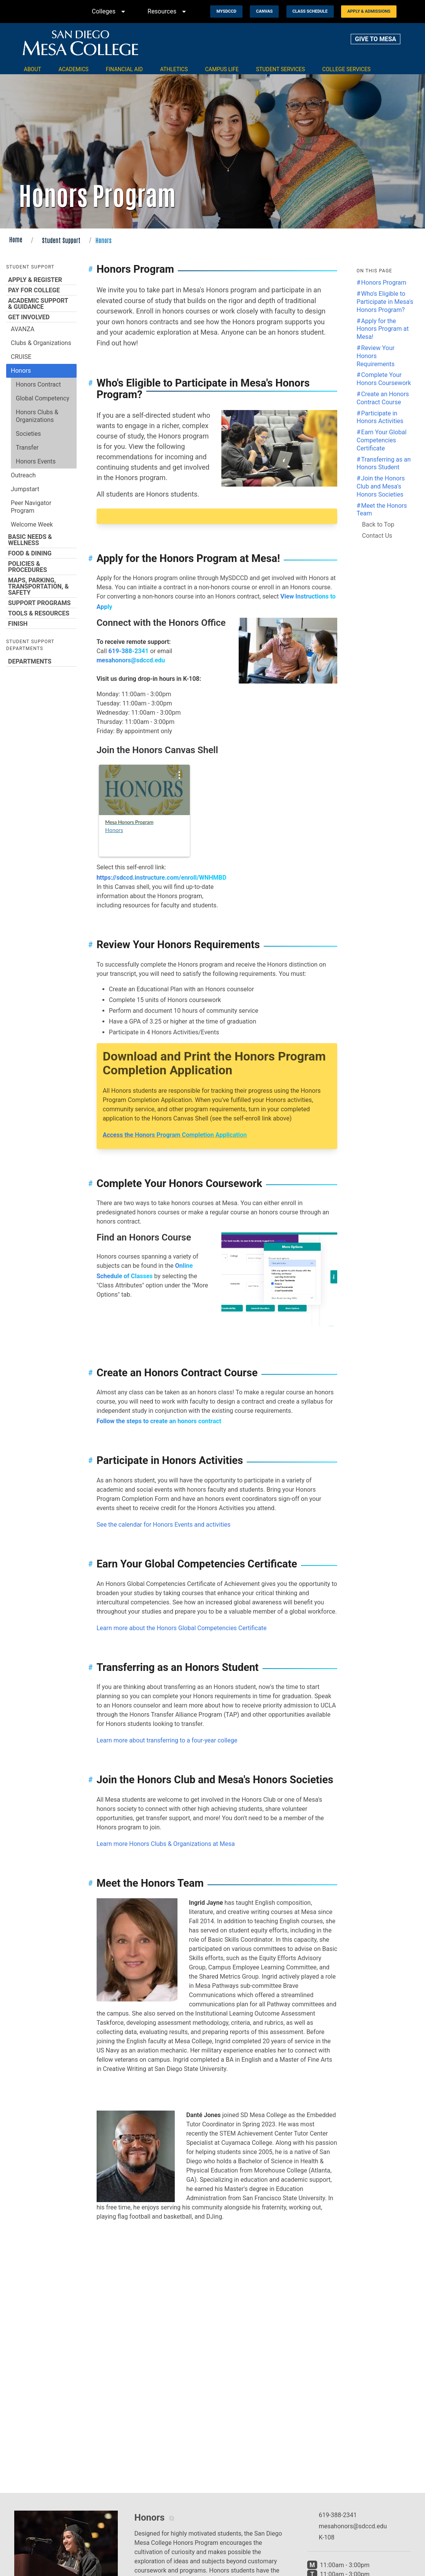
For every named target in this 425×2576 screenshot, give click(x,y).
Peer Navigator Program (31, 506)
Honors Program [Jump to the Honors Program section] (383, 282)
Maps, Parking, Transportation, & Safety (41, 586)
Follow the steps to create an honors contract (159, 1421)
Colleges (110, 11)
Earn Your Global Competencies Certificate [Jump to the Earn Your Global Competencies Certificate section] (381, 440)
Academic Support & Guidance (41, 303)
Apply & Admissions (368, 11)
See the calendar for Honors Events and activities (164, 1524)
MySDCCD (226, 11)
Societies (28, 433)
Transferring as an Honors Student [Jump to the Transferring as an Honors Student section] (383, 463)
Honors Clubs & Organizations (37, 415)
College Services (346, 69)
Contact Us (377, 535)
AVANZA (22, 329)
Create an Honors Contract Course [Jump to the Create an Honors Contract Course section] (382, 398)
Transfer (27, 447)
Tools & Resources (41, 613)
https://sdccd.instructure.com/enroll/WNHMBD (161, 877)
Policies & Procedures (41, 567)
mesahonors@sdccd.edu (131, 660)
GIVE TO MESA (375, 39)
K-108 (327, 2537)
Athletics (174, 69)
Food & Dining (41, 553)
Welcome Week (32, 524)
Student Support (61, 240)
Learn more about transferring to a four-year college (167, 1740)
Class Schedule (310, 11)
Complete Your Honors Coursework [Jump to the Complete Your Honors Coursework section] (383, 379)
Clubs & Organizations (41, 343)
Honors (21, 370)
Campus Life (222, 69)
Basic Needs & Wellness (41, 540)
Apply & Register (41, 279)
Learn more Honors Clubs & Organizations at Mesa (166, 1843)
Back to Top (378, 524)
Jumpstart (25, 489)
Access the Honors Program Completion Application (175, 1135)
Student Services (280, 69)
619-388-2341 (129, 651)
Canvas (264, 11)
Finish (41, 623)
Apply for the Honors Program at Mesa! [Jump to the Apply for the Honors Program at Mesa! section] (382, 329)
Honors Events (36, 461)
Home (15, 239)
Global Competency (42, 398)
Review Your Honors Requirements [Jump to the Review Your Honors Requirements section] (375, 356)
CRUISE (21, 356)
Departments (41, 661)
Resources (168, 11)
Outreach (23, 475)
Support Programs (41, 603)
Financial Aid (124, 69)
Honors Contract (38, 384)
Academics (74, 69)
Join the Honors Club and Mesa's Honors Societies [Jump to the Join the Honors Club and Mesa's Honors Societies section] (380, 486)
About (32, 69)
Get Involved (41, 317)
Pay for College (41, 290)
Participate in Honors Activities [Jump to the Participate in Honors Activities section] (379, 417)
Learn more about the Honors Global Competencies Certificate (182, 1628)
